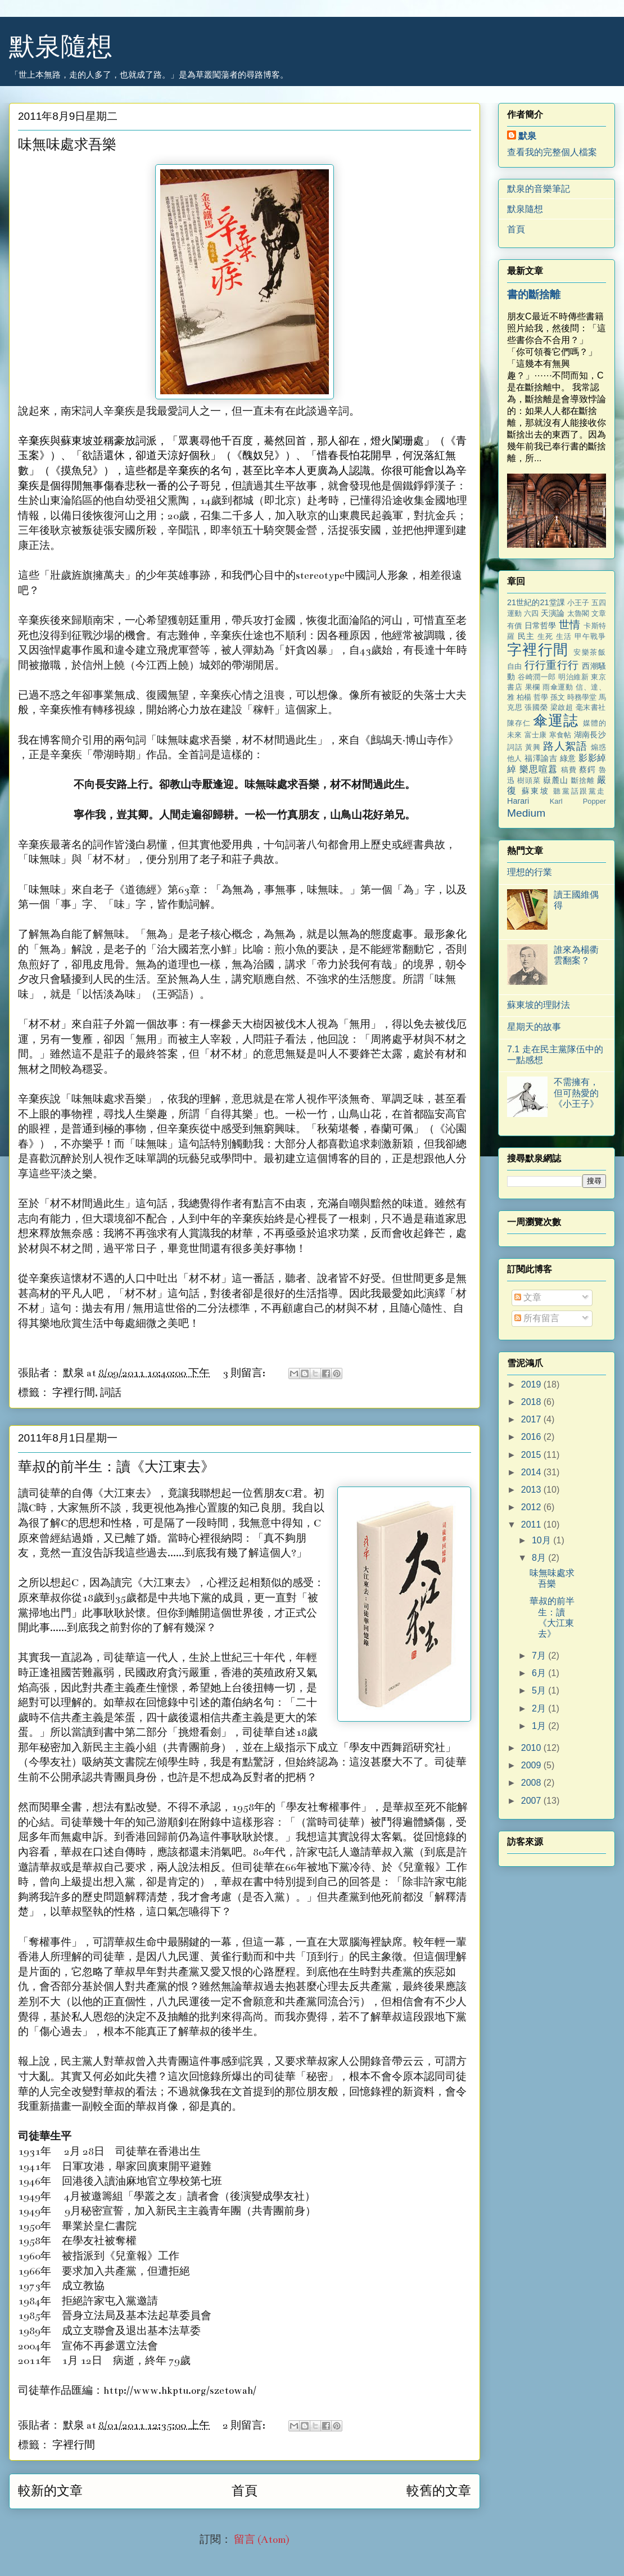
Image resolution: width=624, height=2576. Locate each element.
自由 (514, 666)
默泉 (527, 136)
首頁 (244, 2491)
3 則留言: (245, 1373)
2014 (532, 1472)
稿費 (569, 769)
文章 (527, 1297)
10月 (542, 1540)
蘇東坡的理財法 (538, 1005)
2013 (532, 1489)
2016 (532, 1437)
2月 (540, 1708)
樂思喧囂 (538, 769)
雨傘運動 (557, 687)
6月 (540, 1673)
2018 (532, 1402)
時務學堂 (582, 697)
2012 (532, 1507)
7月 (540, 1655)
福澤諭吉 (540, 758)
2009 (532, 1765)
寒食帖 (560, 735)
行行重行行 (551, 665)
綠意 (568, 758)
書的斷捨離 (533, 294)
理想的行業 (529, 872)
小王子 (578, 602)
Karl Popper (578, 801)
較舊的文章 (438, 2491)
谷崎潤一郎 (537, 677)
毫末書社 (591, 707)
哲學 (540, 697)
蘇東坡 (536, 790)
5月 (540, 1690)
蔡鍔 (587, 769)
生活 (564, 636)
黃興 (533, 747)
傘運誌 (555, 720)
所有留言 (536, 1318)
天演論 (552, 613)
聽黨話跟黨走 (579, 791)
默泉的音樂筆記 (538, 188)
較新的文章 (50, 2491)
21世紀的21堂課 (536, 602)
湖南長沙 (590, 734)
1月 (540, 1726)
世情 (570, 625)
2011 (532, 1524)
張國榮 (536, 707)
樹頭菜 (529, 780)
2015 (532, 1455)
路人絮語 (565, 746)
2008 (532, 1782)
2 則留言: (245, 2425)
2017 (532, 1419)
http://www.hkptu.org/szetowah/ (179, 2391)
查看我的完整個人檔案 (552, 152)
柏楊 (524, 697)
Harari (518, 800)
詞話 (110, 1393)
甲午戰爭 (590, 636)
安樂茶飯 (589, 652)
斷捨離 (583, 780)
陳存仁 (519, 723)
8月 (540, 1557)
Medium (526, 813)
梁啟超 (561, 707)
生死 (545, 636)
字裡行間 (73, 1393)
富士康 (535, 735)
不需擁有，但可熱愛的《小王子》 (576, 1092)
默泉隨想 (60, 46)
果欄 (532, 687)
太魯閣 (578, 613)
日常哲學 (540, 625)
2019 (532, 1384)
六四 (531, 613)
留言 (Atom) (262, 2540)
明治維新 (573, 677)
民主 (526, 636)
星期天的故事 (534, 1027)
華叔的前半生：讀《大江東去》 (116, 1468)
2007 (532, 1800)
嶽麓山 (555, 780)
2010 (532, 1748)
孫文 (557, 697)
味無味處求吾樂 (67, 145)
